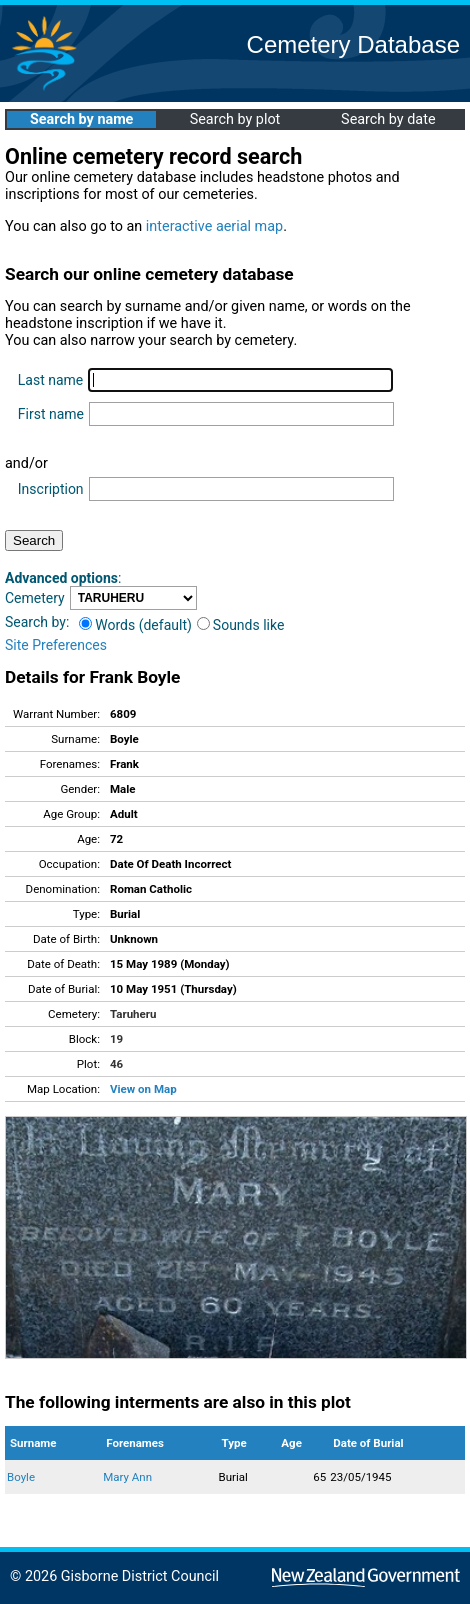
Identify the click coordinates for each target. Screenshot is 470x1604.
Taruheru (133, 1014)
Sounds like (241, 625)
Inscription (51, 489)
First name (51, 414)
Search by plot (235, 119)
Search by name (81, 119)
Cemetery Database (353, 44)
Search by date (388, 119)
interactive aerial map (214, 226)
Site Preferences (56, 645)
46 (116, 1064)
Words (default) (135, 625)
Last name (50, 380)
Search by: (37, 622)
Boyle (21, 1477)
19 (116, 1039)
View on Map (143, 1089)
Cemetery (35, 598)
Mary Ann (127, 1477)
